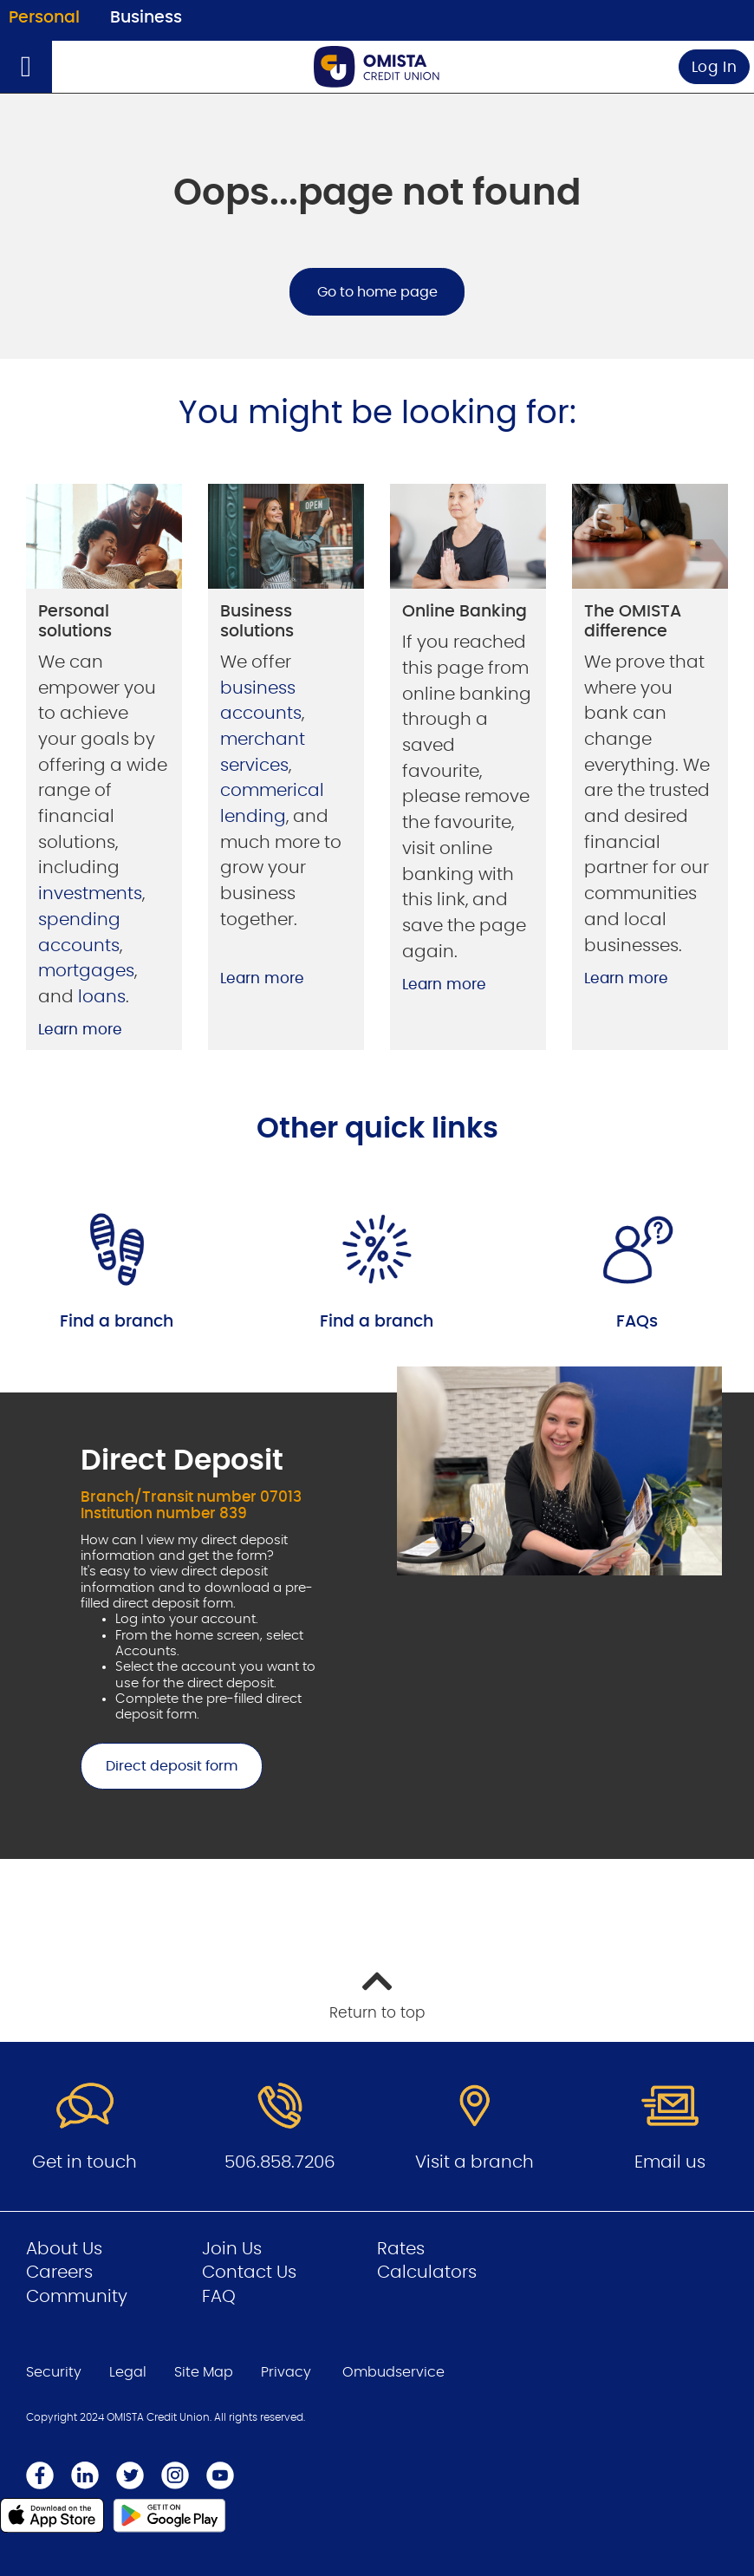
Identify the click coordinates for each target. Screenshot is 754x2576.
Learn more (80, 1029)
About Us (64, 2249)
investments (90, 894)
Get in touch (84, 2162)
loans (102, 997)
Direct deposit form (159, 1766)
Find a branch (116, 1322)
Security (53, 2372)
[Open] (26, 67)
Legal (127, 2372)
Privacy (286, 2372)
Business (146, 18)
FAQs (637, 1322)
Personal (44, 18)
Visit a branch (474, 2162)
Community (76, 2296)
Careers (59, 2272)
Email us (669, 2162)
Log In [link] (715, 67)
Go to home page (377, 292)
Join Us (232, 2249)
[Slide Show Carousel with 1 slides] (377, 1612)
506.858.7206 (279, 2162)
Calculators (427, 2272)
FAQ (219, 2296)
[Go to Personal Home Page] (377, 66)
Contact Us (249, 2272)
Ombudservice (393, 2372)
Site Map (203, 2372)
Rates (401, 2249)
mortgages (86, 971)
